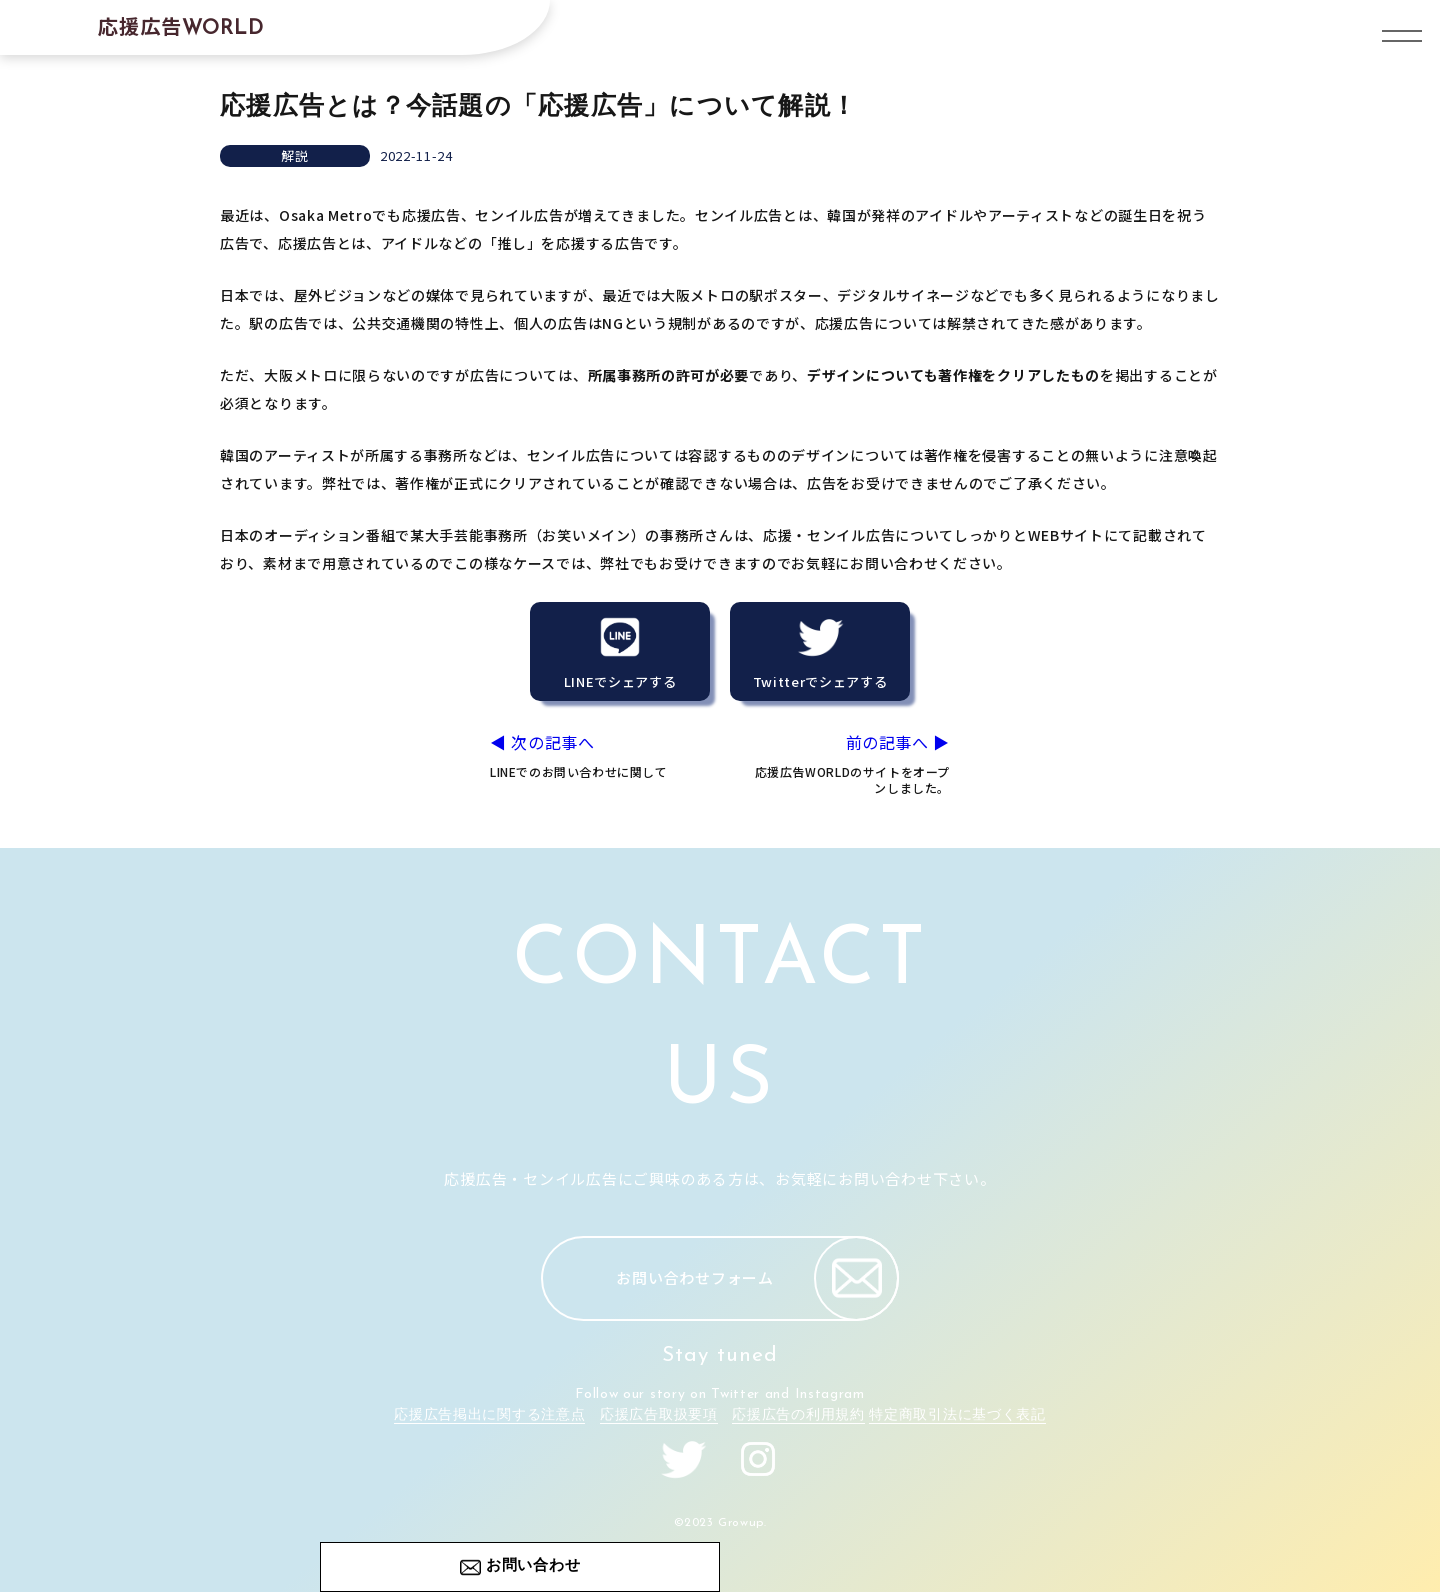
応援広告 (181, 25)
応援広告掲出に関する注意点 (489, 1415)
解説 (294, 155)
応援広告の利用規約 (798, 1415)
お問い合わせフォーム (757, 1278)
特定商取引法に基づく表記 (957, 1415)
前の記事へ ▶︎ (846, 764)
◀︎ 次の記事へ (593, 755)
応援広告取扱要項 (659, 1415)
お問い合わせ (533, 1566)
